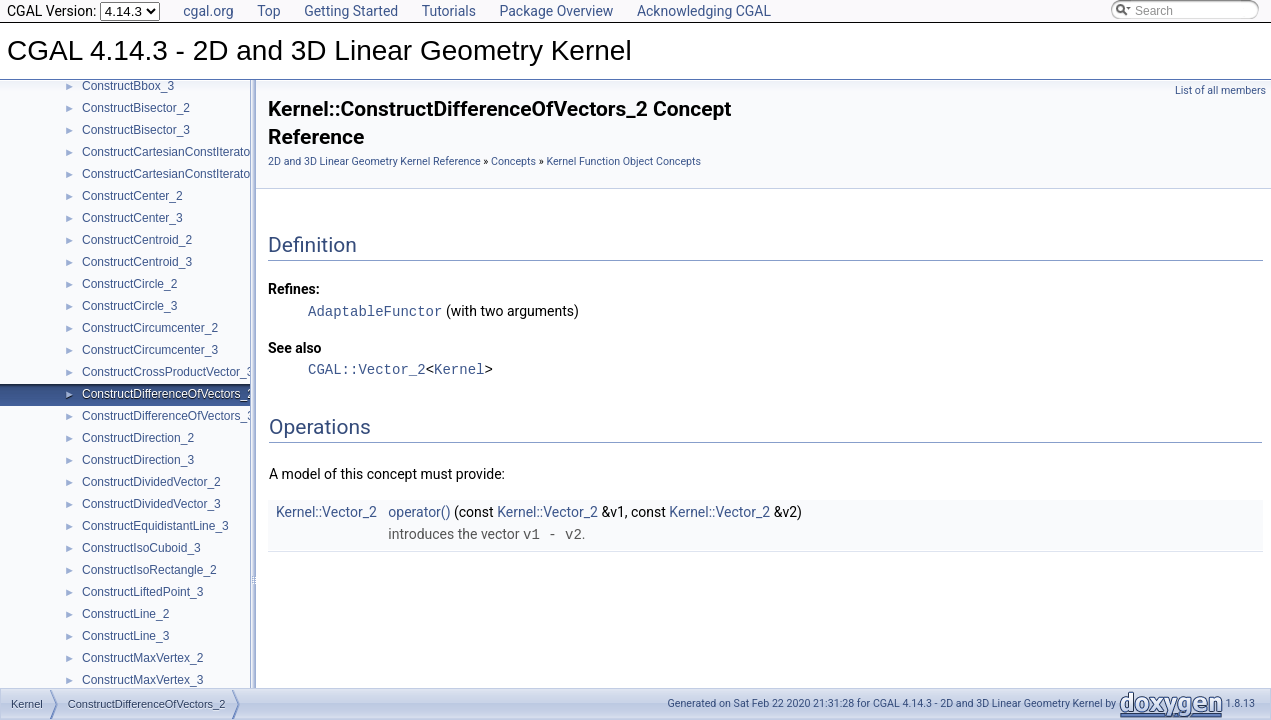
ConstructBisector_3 (136, 130)
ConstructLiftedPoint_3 (142, 592)
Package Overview (556, 11)
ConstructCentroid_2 (137, 240)
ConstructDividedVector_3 (151, 504)
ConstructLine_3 (125, 636)
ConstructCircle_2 (129, 284)
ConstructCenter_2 (132, 196)
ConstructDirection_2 (138, 438)
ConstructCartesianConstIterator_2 (174, 152)
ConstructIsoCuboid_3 (141, 548)
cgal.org (208, 11)
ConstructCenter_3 (132, 218)
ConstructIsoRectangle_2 (149, 570)
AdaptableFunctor (375, 310)
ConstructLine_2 (125, 614)
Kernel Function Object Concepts (623, 161)
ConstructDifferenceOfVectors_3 (168, 416)
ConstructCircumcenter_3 (150, 350)
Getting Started (351, 11)
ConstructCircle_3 (129, 306)
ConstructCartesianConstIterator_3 (174, 174)
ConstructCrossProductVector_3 (167, 372)
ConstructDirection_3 (138, 460)
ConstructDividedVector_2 (151, 482)
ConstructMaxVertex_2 (142, 658)
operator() (419, 511)
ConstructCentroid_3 (137, 262)
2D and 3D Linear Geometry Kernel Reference (374, 161)
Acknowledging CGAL (704, 11)
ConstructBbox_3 (128, 86)
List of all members (1220, 90)
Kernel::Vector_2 (326, 511)
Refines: (294, 289)
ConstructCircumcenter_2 (150, 328)
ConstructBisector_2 (136, 108)
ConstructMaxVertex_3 (142, 680)
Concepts (513, 161)
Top (269, 11)
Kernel (459, 368)
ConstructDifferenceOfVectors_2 (168, 394)
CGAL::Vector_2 (367, 368)
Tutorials (449, 11)
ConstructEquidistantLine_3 (155, 526)
